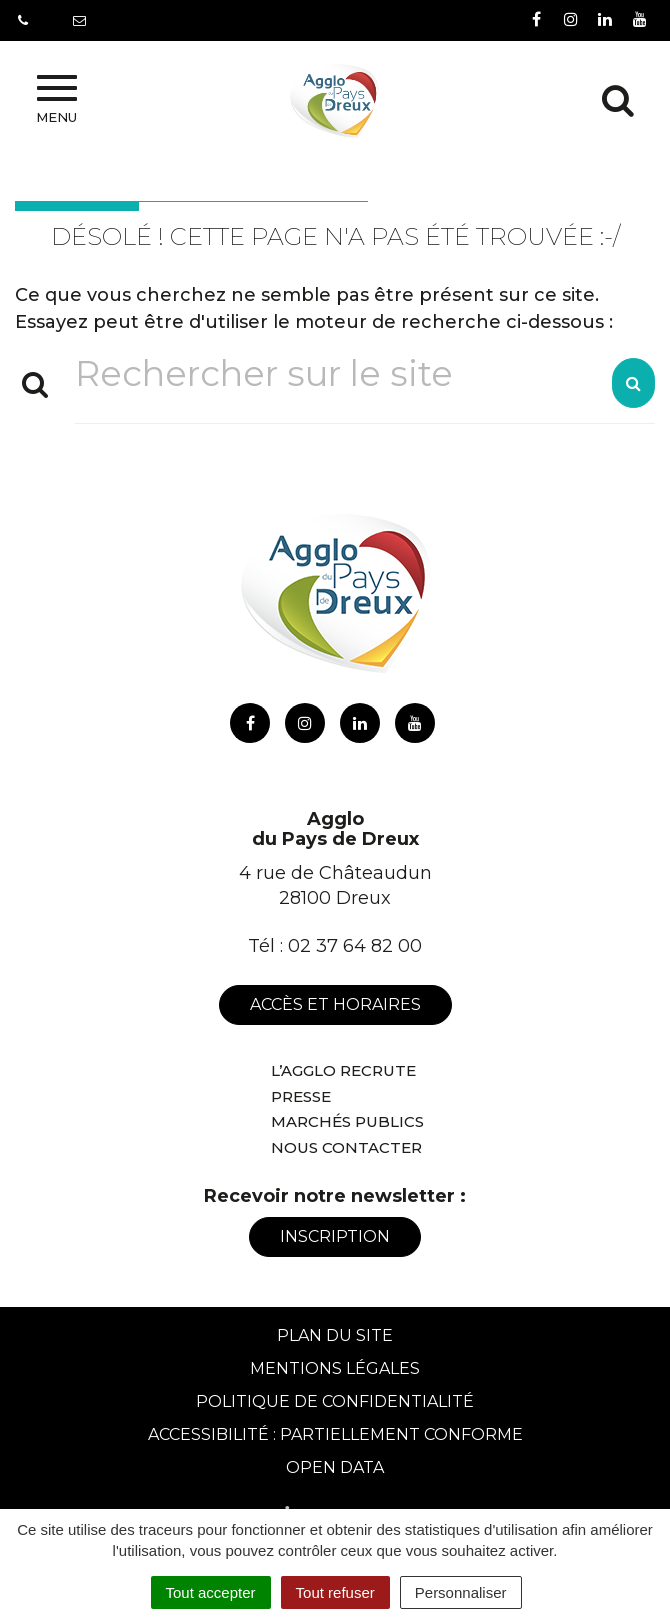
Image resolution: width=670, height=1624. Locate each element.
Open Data (335, 1467)
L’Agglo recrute (343, 1070)
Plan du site (335, 1335)
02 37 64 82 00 (355, 946)
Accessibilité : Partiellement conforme (335, 1434)
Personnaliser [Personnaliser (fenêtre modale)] (461, 1592)
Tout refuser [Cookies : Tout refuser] (335, 1592)
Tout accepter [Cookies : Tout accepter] (211, 1592)
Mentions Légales (335, 1368)
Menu (56, 100)
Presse (301, 1096)
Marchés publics (347, 1121)
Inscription (335, 1236)
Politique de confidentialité (335, 1401)
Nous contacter (346, 1147)
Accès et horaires (335, 1004)
